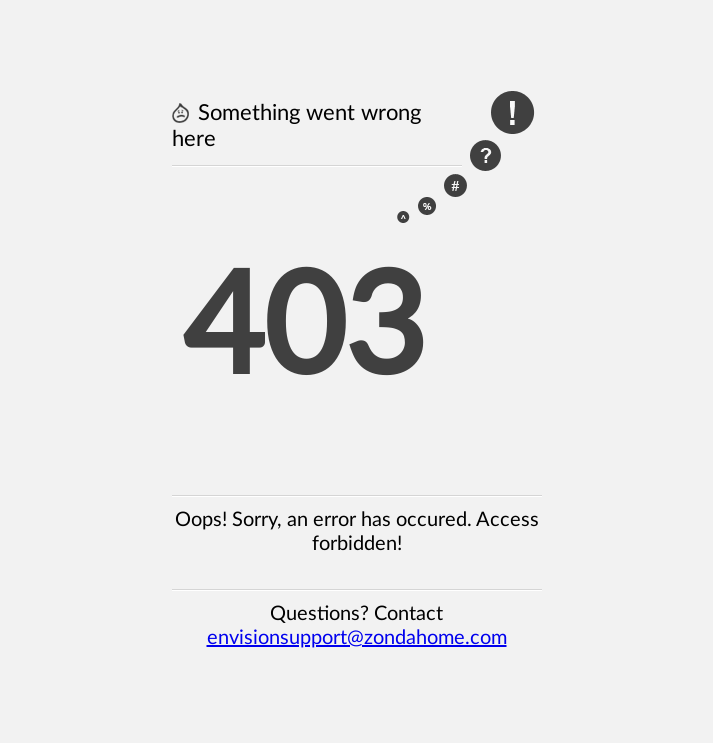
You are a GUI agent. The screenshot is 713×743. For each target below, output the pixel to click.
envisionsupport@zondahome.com (357, 638)
